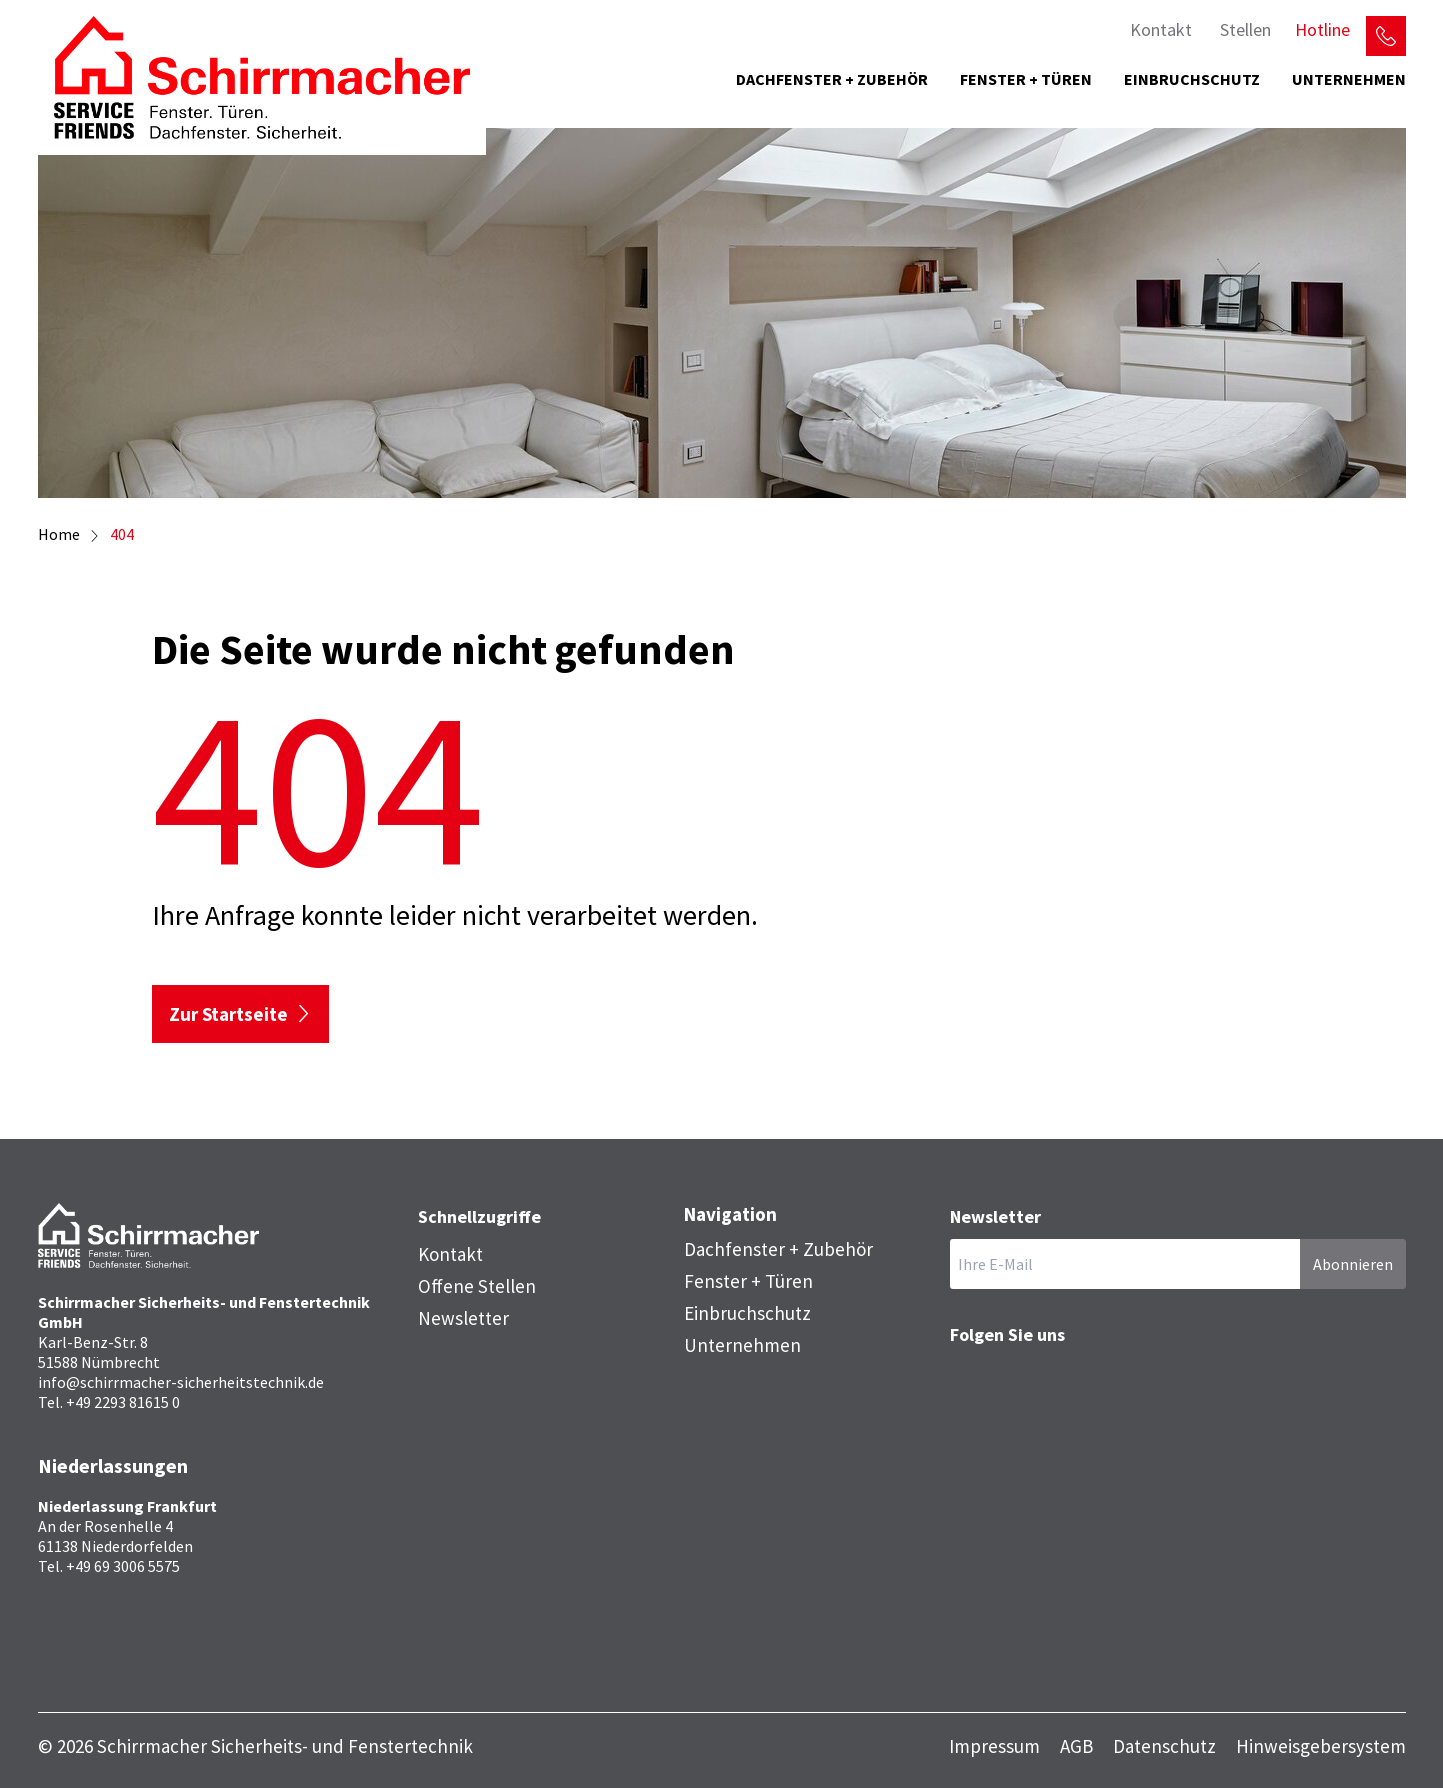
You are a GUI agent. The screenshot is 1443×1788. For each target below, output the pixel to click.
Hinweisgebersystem (1321, 1746)
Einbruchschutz (1192, 79)
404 (122, 534)
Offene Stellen (477, 1286)
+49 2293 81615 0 (123, 1402)
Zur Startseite (228, 1014)
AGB (1076, 1746)
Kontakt (1161, 29)
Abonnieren (1353, 1264)
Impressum (994, 1746)
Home (59, 534)
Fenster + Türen (1026, 79)
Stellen (1245, 29)
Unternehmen (1349, 79)
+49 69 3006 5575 (123, 1566)
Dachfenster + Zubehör (832, 79)
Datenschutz (1164, 1746)
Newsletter (463, 1318)
